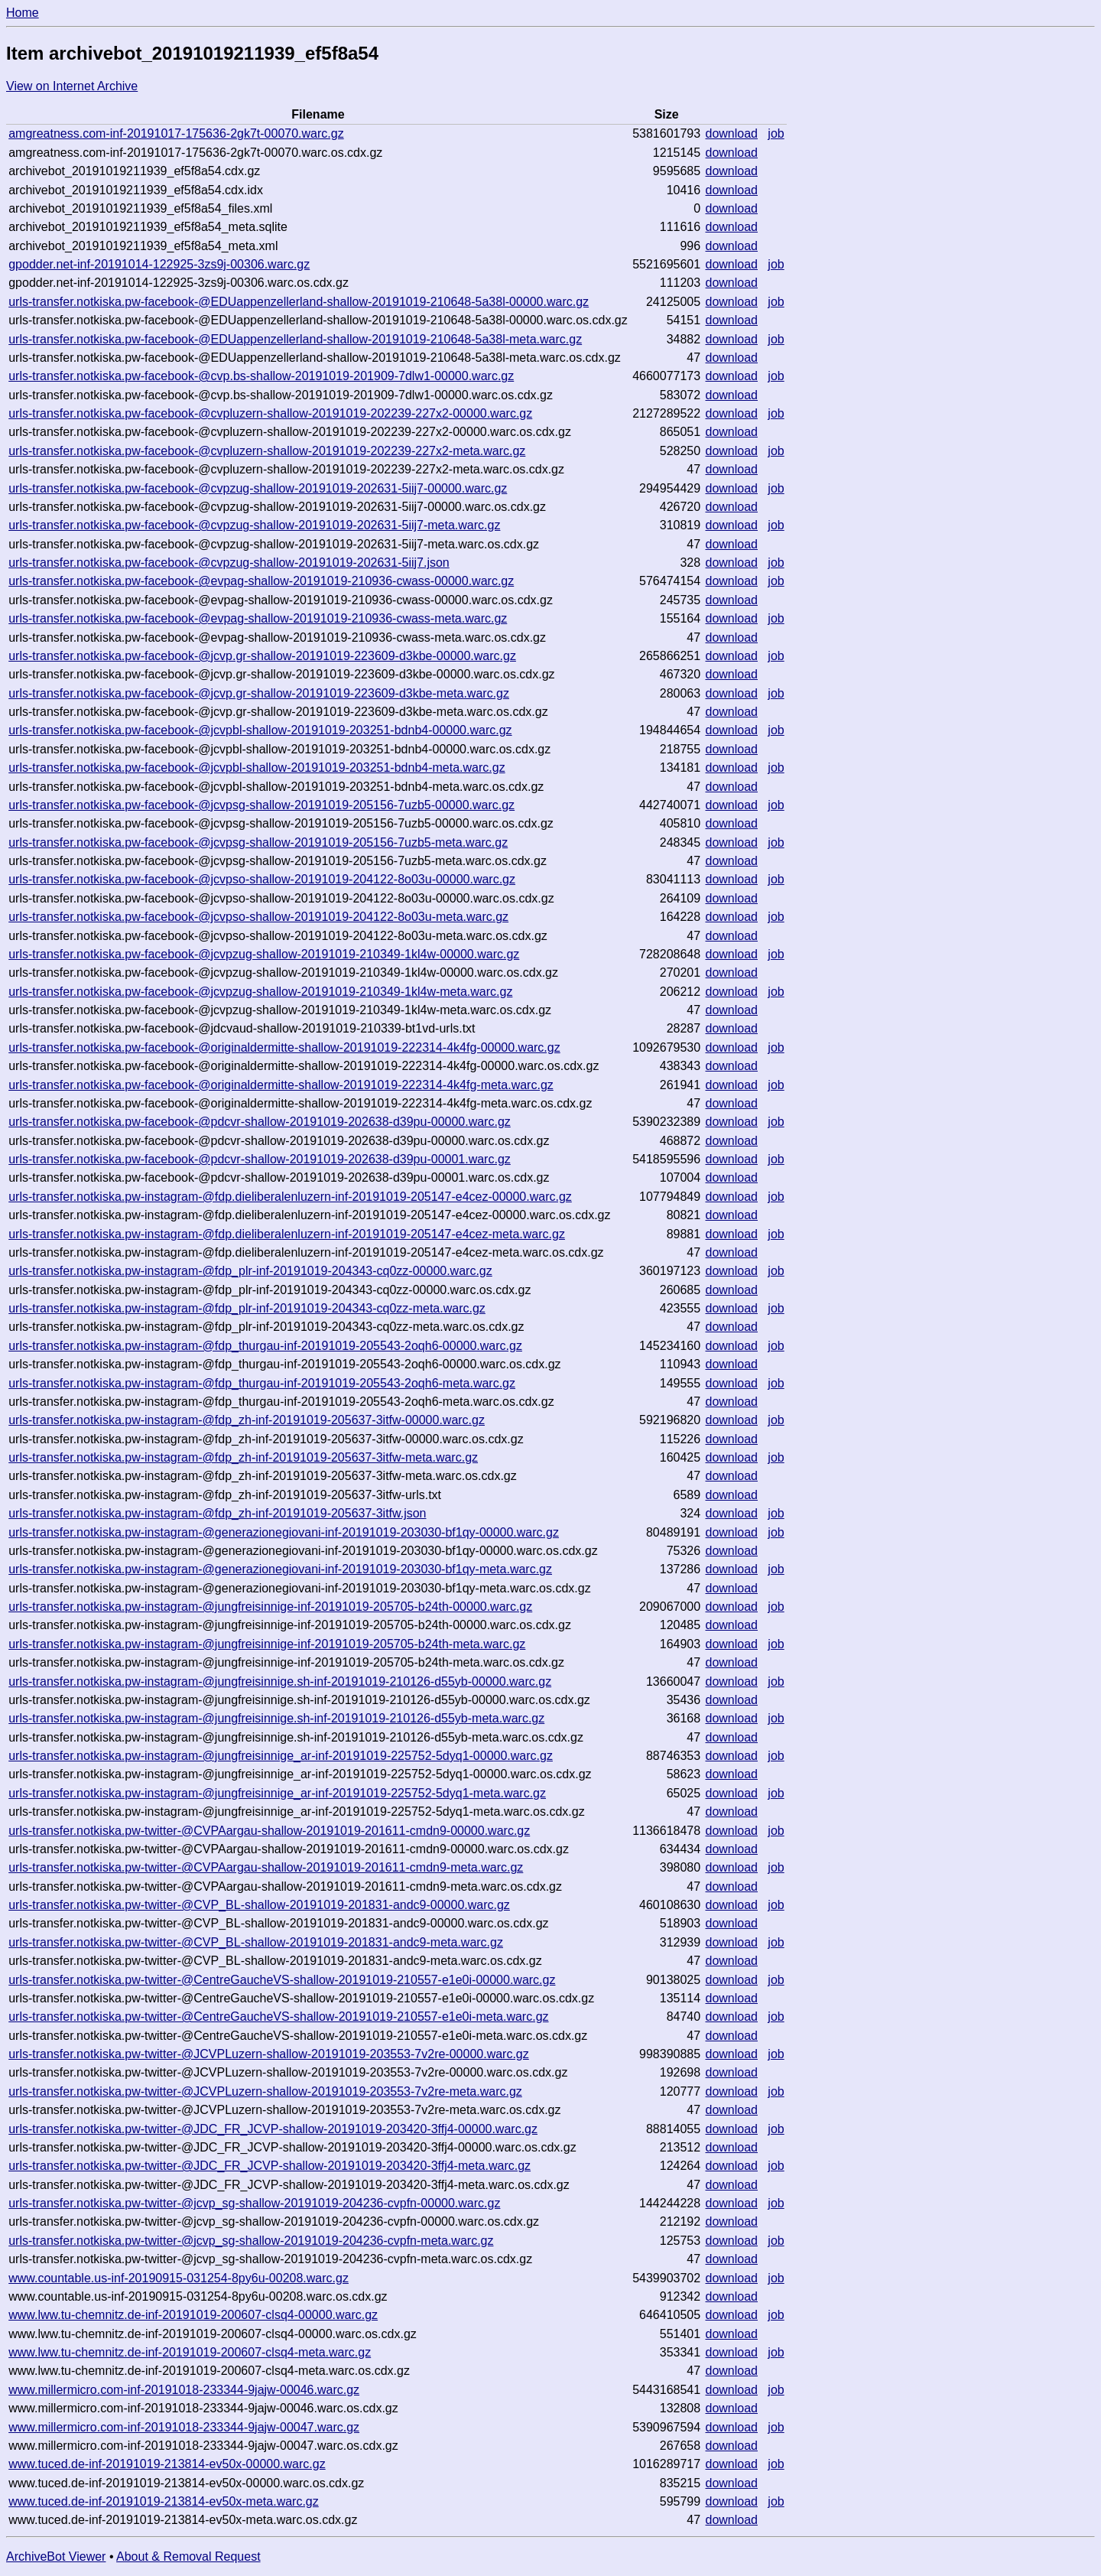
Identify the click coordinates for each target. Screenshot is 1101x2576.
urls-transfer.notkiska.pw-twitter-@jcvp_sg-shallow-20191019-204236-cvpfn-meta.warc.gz (250, 2240)
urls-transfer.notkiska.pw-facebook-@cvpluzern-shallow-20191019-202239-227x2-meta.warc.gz (266, 450)
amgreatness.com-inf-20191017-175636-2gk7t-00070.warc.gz (175, 133)
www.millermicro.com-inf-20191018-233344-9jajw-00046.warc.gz (183, 2389)
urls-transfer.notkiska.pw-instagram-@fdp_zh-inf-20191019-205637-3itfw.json (217, 1513)
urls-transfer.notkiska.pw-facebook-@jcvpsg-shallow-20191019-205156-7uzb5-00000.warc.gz (261, 805)
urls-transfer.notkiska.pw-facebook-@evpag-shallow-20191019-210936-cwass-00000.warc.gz (261, 580)
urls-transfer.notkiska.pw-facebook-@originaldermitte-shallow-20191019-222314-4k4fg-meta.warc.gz (281, 1084)
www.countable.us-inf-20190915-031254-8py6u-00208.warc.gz (178, 2278)
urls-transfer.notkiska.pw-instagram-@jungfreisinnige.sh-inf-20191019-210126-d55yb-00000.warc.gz (279, 1681)
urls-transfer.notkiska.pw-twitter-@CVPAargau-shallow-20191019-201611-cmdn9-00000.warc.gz (269, 1830)
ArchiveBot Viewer (56, 2556)
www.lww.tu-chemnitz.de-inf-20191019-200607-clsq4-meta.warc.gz (189, 2352)
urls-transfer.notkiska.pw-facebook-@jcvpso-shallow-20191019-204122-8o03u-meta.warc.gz (258, 916)
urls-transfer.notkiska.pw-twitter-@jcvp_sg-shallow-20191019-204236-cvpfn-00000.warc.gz (254, 2203)
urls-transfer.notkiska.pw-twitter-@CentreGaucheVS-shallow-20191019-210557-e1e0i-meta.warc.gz (278, 2016)
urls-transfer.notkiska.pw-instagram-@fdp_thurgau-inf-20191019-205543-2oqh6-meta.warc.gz (261, 1383)
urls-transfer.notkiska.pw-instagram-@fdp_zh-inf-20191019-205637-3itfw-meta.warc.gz (243, 1457)
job (776, 133)
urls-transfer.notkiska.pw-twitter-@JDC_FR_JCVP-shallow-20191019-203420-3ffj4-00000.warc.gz (273, 2128)
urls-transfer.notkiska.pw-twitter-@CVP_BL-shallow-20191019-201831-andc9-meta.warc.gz (255, 1942)
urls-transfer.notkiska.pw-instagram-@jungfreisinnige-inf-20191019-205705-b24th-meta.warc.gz (266, 1644)
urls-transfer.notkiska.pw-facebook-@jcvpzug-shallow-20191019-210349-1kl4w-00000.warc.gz (263, 954)
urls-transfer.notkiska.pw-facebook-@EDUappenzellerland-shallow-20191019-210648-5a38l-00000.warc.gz (298, 301)
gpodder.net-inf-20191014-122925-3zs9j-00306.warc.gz (159, 264)
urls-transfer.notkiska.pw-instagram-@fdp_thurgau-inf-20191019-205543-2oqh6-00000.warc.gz (265, 1345)
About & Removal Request (188, 2556)
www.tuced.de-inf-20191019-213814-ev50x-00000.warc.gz (166, 2463)
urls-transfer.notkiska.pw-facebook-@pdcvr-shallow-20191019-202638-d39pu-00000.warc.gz (259, 1121)
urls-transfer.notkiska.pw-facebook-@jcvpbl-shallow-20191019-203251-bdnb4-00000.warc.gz (260, 730)
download (732, 133)
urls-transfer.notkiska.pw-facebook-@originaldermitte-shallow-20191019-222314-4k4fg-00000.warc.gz (284, 1047)
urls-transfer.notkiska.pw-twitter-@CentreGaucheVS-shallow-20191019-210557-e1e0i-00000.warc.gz (281, 1979)
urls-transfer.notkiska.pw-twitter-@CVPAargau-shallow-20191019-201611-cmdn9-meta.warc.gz (265, 1867)
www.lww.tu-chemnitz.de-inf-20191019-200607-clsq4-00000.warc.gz (193, 2314)
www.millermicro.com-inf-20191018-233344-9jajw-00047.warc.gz (183, 2427)
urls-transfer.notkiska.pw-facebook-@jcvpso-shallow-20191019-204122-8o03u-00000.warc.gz (261, 879)
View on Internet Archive (72, 86)
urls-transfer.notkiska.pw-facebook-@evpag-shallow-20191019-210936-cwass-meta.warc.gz (257, 618)
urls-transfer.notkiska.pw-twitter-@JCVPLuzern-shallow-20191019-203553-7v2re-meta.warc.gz (265, 2091)
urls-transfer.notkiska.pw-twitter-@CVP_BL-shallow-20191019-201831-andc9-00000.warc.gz (259, 1904)
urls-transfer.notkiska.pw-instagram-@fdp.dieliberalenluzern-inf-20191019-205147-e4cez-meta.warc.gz (286, 1234)
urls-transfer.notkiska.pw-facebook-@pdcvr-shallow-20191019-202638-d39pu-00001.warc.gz (259, 1159)
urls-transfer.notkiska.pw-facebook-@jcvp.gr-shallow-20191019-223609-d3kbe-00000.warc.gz (262, 655)
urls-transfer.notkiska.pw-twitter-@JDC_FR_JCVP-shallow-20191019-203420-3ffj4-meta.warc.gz (269, 2165)
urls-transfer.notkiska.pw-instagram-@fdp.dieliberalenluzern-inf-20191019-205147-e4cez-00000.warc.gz (290, 1196)
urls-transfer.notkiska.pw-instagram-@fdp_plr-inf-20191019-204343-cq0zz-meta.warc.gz (247, 1308)
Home (22, 12)
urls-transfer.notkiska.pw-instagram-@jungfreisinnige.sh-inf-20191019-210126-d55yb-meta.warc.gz (276, 1718)
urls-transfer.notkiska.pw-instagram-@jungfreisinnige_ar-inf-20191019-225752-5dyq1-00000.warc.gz (280, 1755)
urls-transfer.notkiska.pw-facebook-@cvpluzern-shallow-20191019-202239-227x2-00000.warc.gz (270, 413)
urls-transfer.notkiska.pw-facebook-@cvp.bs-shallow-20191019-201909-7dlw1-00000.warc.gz (261, 375)
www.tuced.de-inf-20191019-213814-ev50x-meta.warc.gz (163, 2501)
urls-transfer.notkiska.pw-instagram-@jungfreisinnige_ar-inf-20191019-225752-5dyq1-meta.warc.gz (277, 1793)
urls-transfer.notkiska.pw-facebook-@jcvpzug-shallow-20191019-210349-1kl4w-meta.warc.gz (260, 991)
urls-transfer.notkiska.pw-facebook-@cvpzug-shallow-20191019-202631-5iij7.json (229, 562)
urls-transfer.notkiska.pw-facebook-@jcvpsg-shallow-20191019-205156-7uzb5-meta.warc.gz (258, 842)
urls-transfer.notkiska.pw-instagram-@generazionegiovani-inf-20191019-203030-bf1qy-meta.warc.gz (280, 1569)
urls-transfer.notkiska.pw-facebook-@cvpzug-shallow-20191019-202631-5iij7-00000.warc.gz (257, 488)
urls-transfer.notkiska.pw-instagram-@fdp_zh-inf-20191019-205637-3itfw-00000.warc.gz (246, 1419)
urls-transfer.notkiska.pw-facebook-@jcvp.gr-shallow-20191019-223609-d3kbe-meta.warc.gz (258, 693)
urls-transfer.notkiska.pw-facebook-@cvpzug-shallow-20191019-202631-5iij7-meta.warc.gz (254, 525)
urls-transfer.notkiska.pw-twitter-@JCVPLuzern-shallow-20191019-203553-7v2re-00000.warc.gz (268, 2053)
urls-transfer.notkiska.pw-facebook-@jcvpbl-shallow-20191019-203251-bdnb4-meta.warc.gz (256, 767)
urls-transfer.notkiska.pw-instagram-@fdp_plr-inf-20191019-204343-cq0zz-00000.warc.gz (250, 1270)
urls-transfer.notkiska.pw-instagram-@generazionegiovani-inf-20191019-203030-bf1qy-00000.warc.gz (283, 1532)
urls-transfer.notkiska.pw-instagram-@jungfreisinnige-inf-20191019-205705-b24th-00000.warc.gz (270, 1606)
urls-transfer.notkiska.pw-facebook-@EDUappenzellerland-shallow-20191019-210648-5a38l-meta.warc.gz (295, 339)
